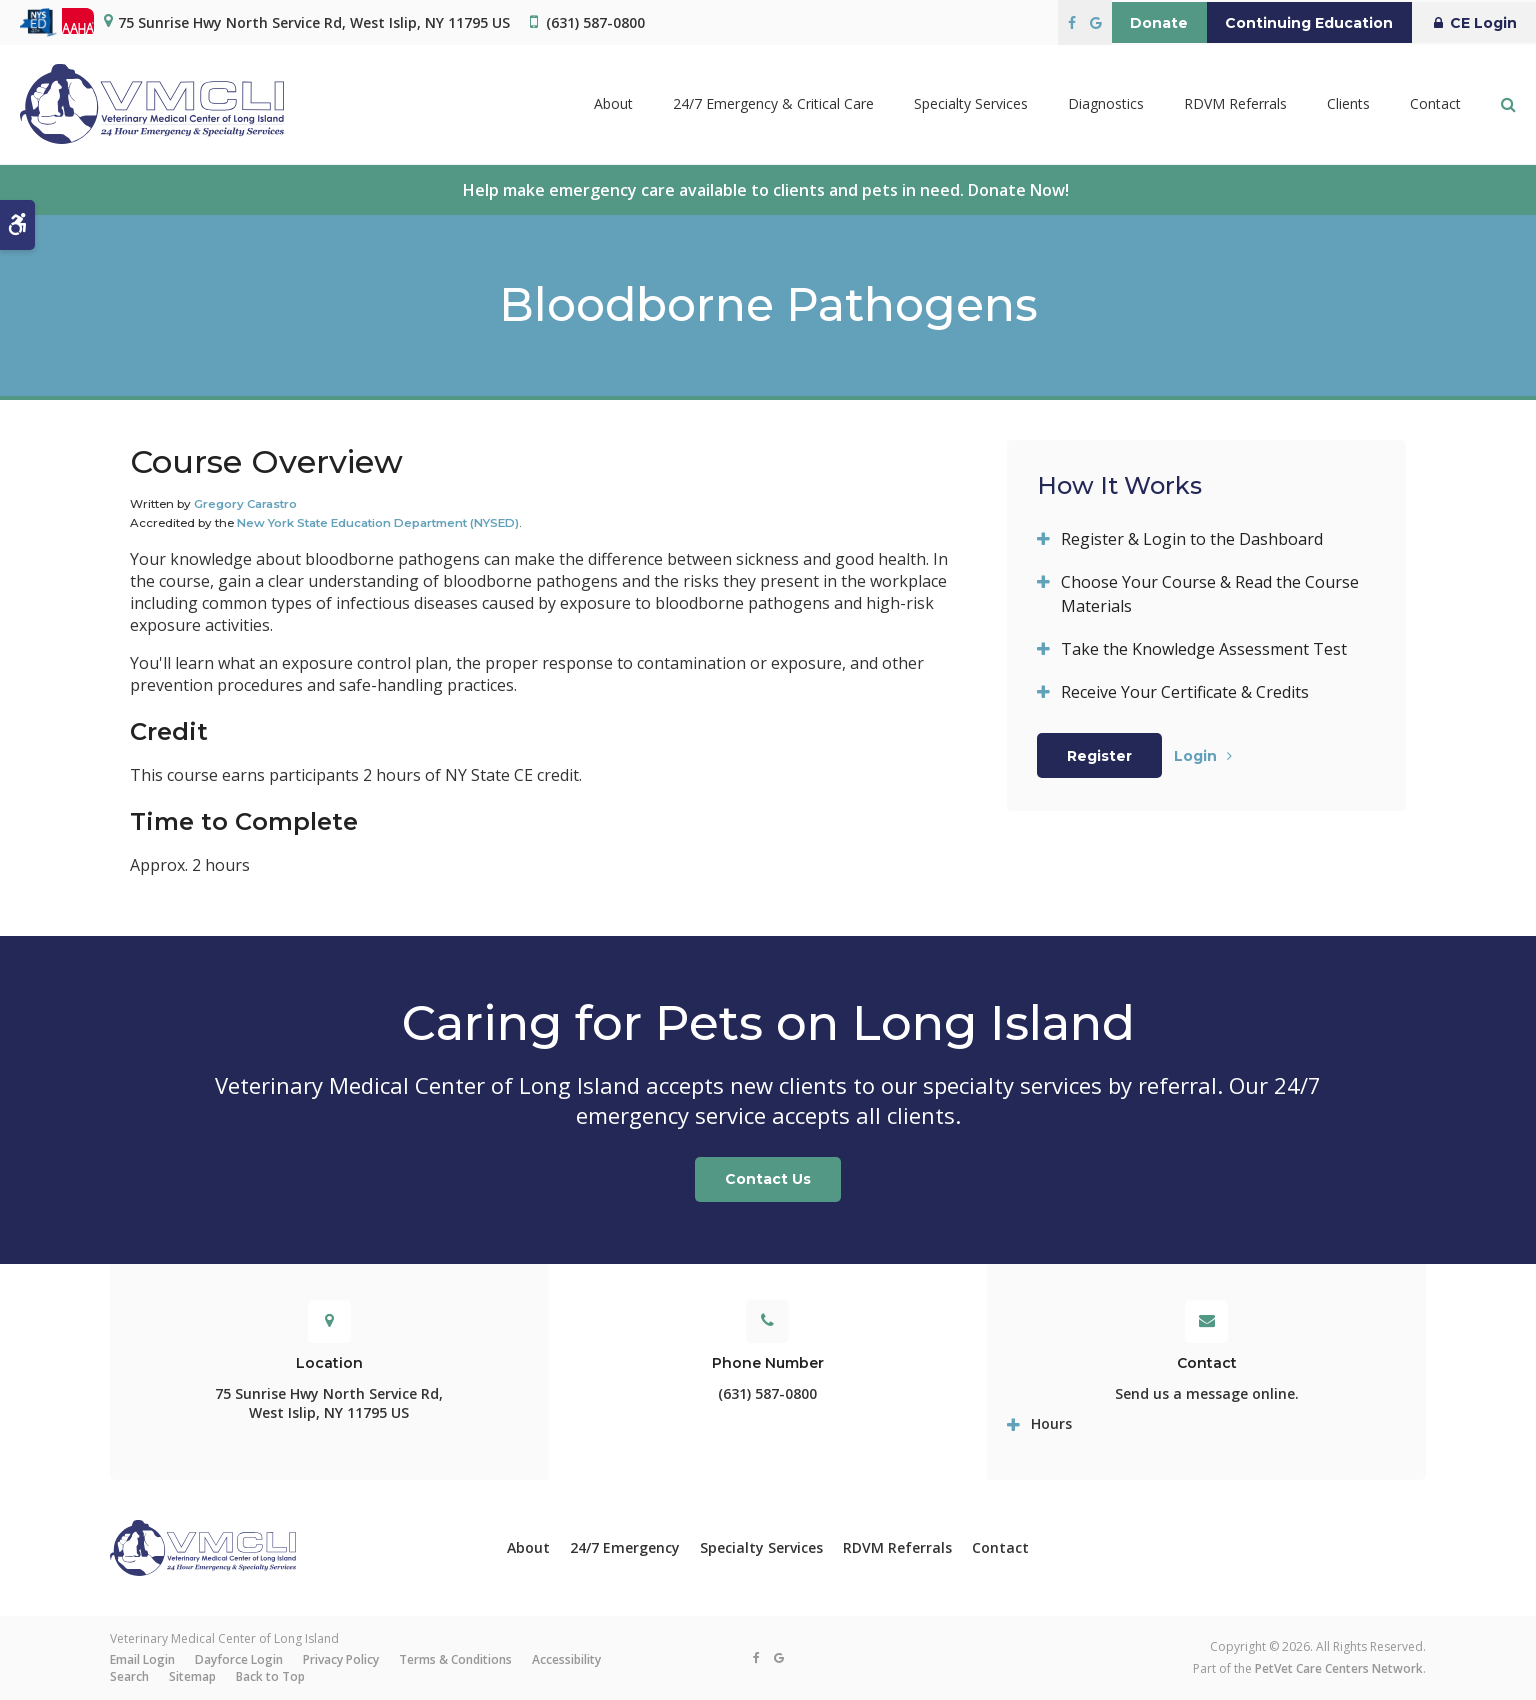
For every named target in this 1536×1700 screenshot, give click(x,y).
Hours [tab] (1051, 1423)
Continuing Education (1293, 23)
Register (1099, 756)
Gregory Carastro (245, 504)
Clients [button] (1348, 104)
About (528, 1547)
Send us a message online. (1207, 1393)
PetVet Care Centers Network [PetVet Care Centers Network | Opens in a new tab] (1339, 1668)
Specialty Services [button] (971, 104)
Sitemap (192, 1676)
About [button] (613, 104)
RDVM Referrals (1235, 104)
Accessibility (566, 1659)
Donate (1132, 23)
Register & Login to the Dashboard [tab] (1192, 539)
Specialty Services (761, 1547)
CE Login (1468, 23)
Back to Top (270, 1676)
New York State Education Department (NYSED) (378, 523)
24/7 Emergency (625, 1547)
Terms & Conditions (455, 1659)
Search (129, 1676)
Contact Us (768, 1179)
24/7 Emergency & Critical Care (773, 104)
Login (1195, 756)
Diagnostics (1106, 104)
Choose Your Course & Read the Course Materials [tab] (1210, 594)
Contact (1435, 104)
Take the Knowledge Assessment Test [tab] (1204, 649)
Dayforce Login (239, 1659)
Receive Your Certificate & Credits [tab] (1185, 692)
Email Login (142, 1659)
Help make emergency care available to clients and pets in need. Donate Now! (768, 190)
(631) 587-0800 (595, 22)
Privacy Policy (341, 1659)
